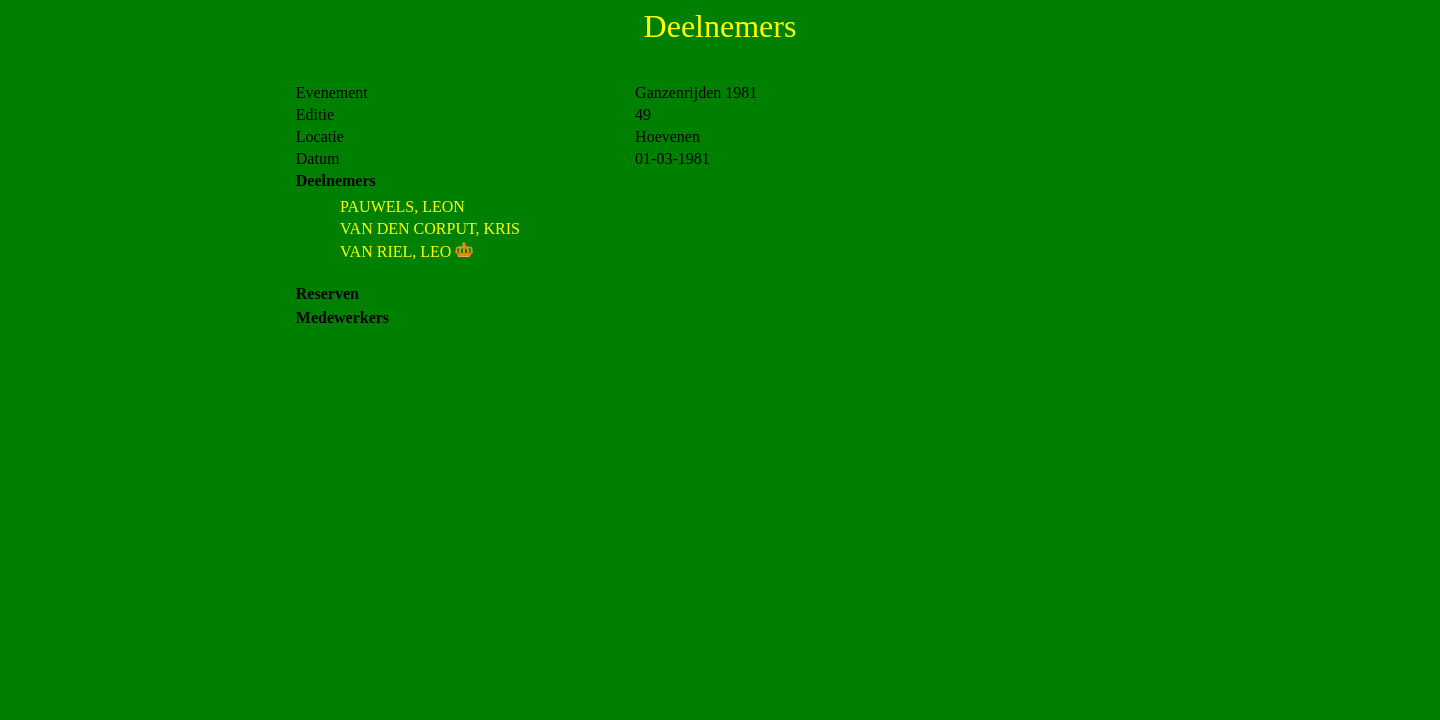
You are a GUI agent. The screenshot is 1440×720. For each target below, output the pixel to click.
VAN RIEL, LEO (395, 251)
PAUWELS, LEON (402, 206)
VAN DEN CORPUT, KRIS (430, 228)
